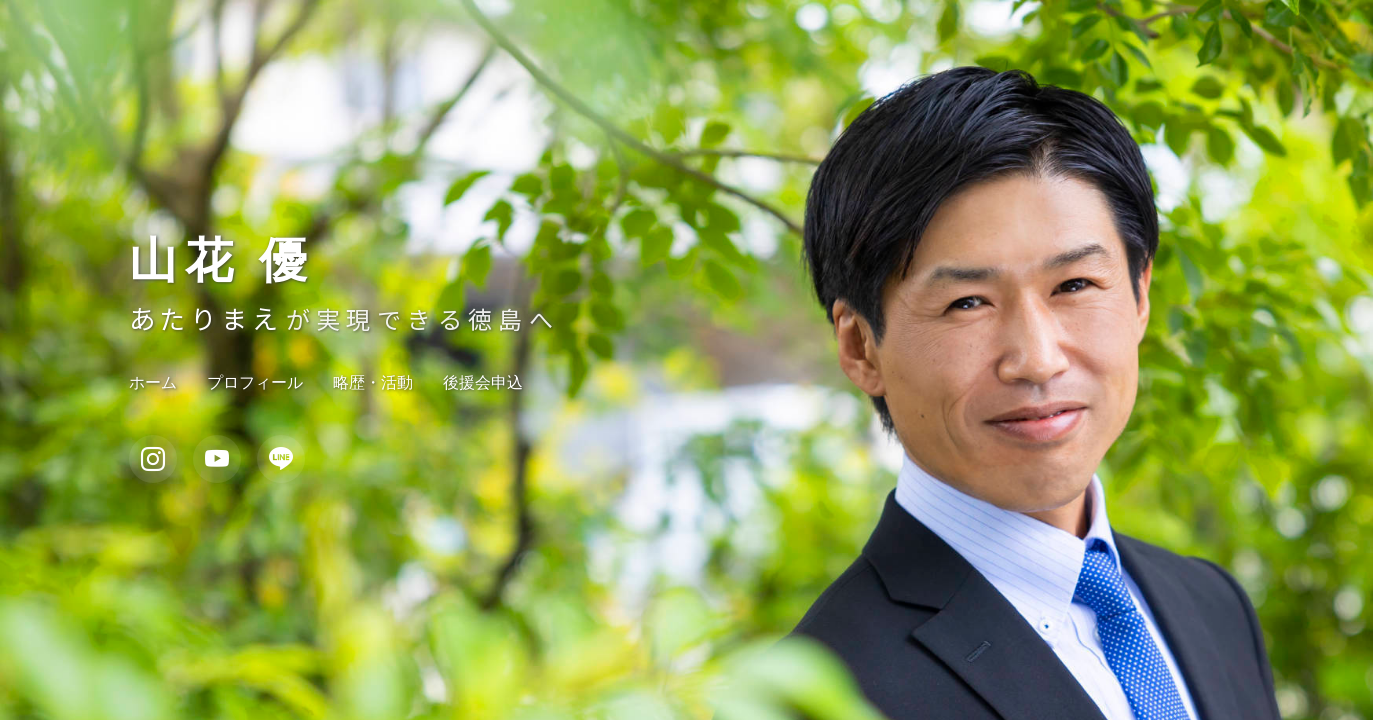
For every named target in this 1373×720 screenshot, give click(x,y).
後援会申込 (483, 382)
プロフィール (255, 382)
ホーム (153, 382)
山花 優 (222, 261)
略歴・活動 (373, 382)
